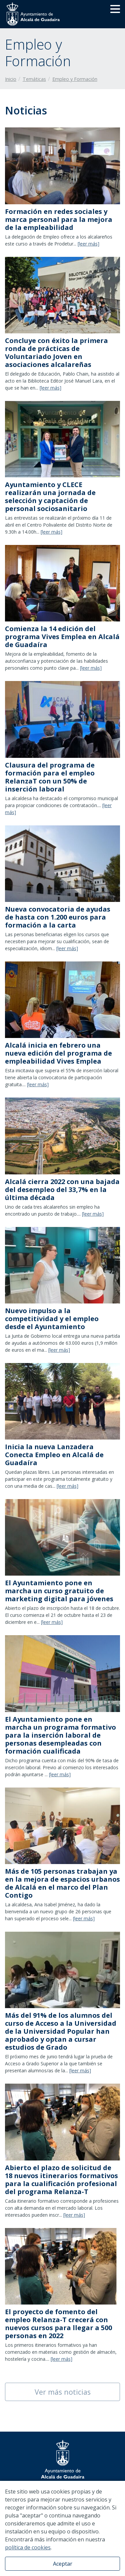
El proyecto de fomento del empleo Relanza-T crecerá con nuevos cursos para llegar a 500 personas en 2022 (58, 2323)
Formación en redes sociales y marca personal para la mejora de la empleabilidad (58, 219)
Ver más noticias (63, 2392)
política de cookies (28, 2547)
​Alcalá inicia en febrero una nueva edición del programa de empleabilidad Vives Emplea (58, 1053)
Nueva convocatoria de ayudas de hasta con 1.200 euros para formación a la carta (57, 917)
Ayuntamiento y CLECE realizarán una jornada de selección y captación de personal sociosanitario (50, 496)
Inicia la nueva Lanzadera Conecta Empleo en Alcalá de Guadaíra (54, 1454)
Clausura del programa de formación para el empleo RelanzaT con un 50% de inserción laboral (50, 777)
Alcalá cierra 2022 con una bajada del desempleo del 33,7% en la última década (62, 1189)
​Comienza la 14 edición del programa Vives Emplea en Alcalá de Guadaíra (62, 636)
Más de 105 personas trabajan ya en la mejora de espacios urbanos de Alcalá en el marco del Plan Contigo (62, 1883)
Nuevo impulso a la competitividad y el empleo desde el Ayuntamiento (52, 1318)
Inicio (10, 79)
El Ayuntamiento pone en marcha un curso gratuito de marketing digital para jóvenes (59, 1590)
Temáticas (34, 79)
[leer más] (88, 244)
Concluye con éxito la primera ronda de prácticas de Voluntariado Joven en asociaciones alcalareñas (56, 352)
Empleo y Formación (74, 79)
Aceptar (62, 2563)
